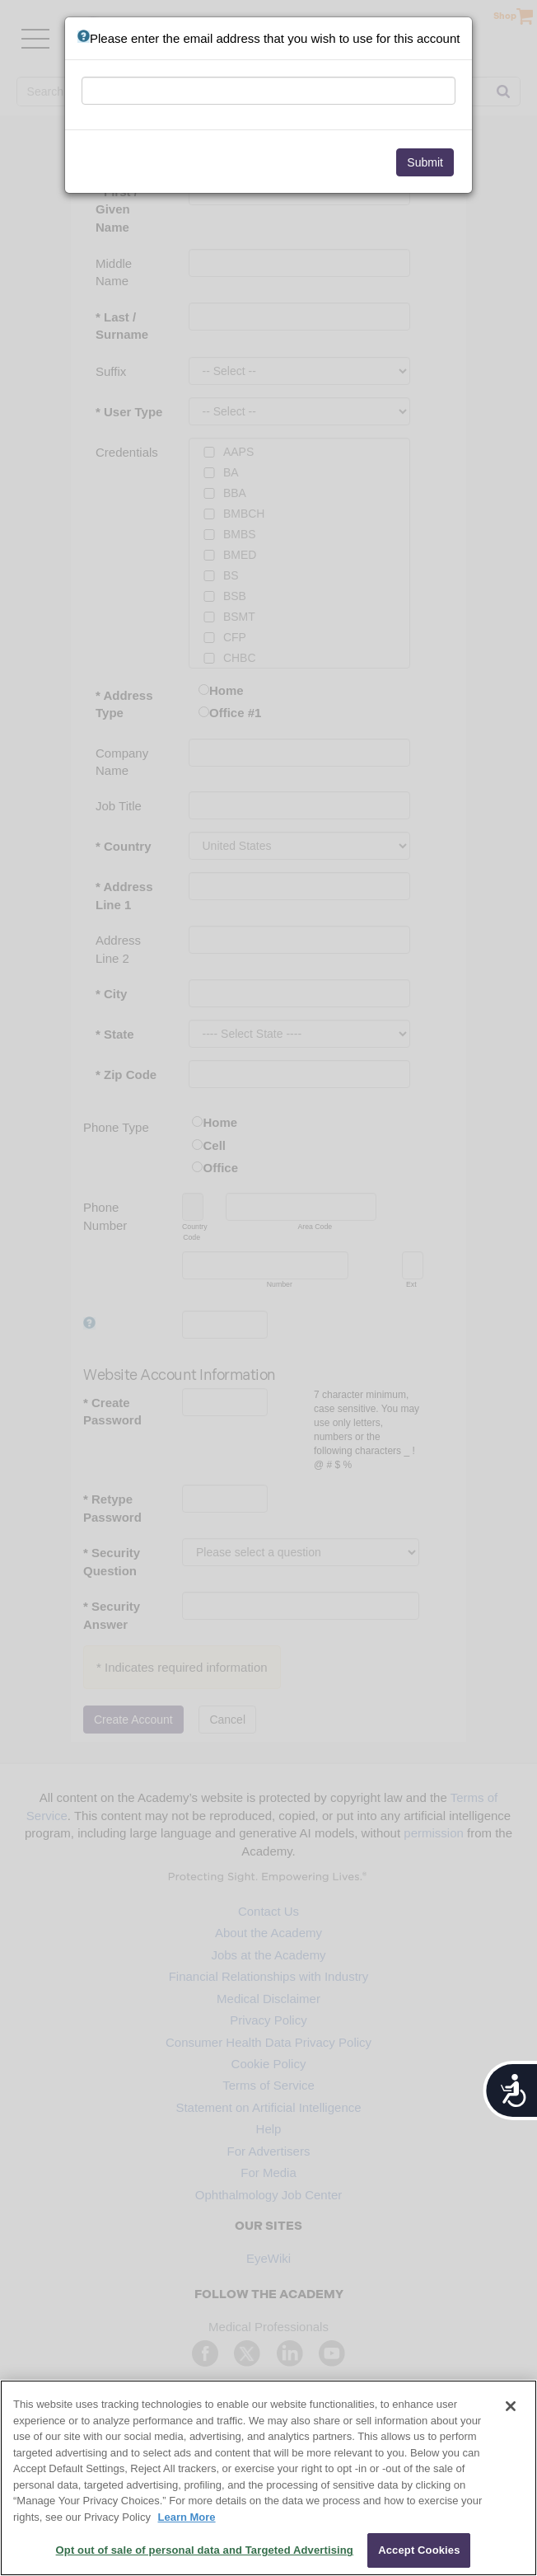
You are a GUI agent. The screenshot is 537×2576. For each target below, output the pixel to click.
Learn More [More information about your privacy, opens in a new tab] (187, 2517)
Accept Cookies (419, 2550)
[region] (268, 2478)
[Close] (511, 2406)
